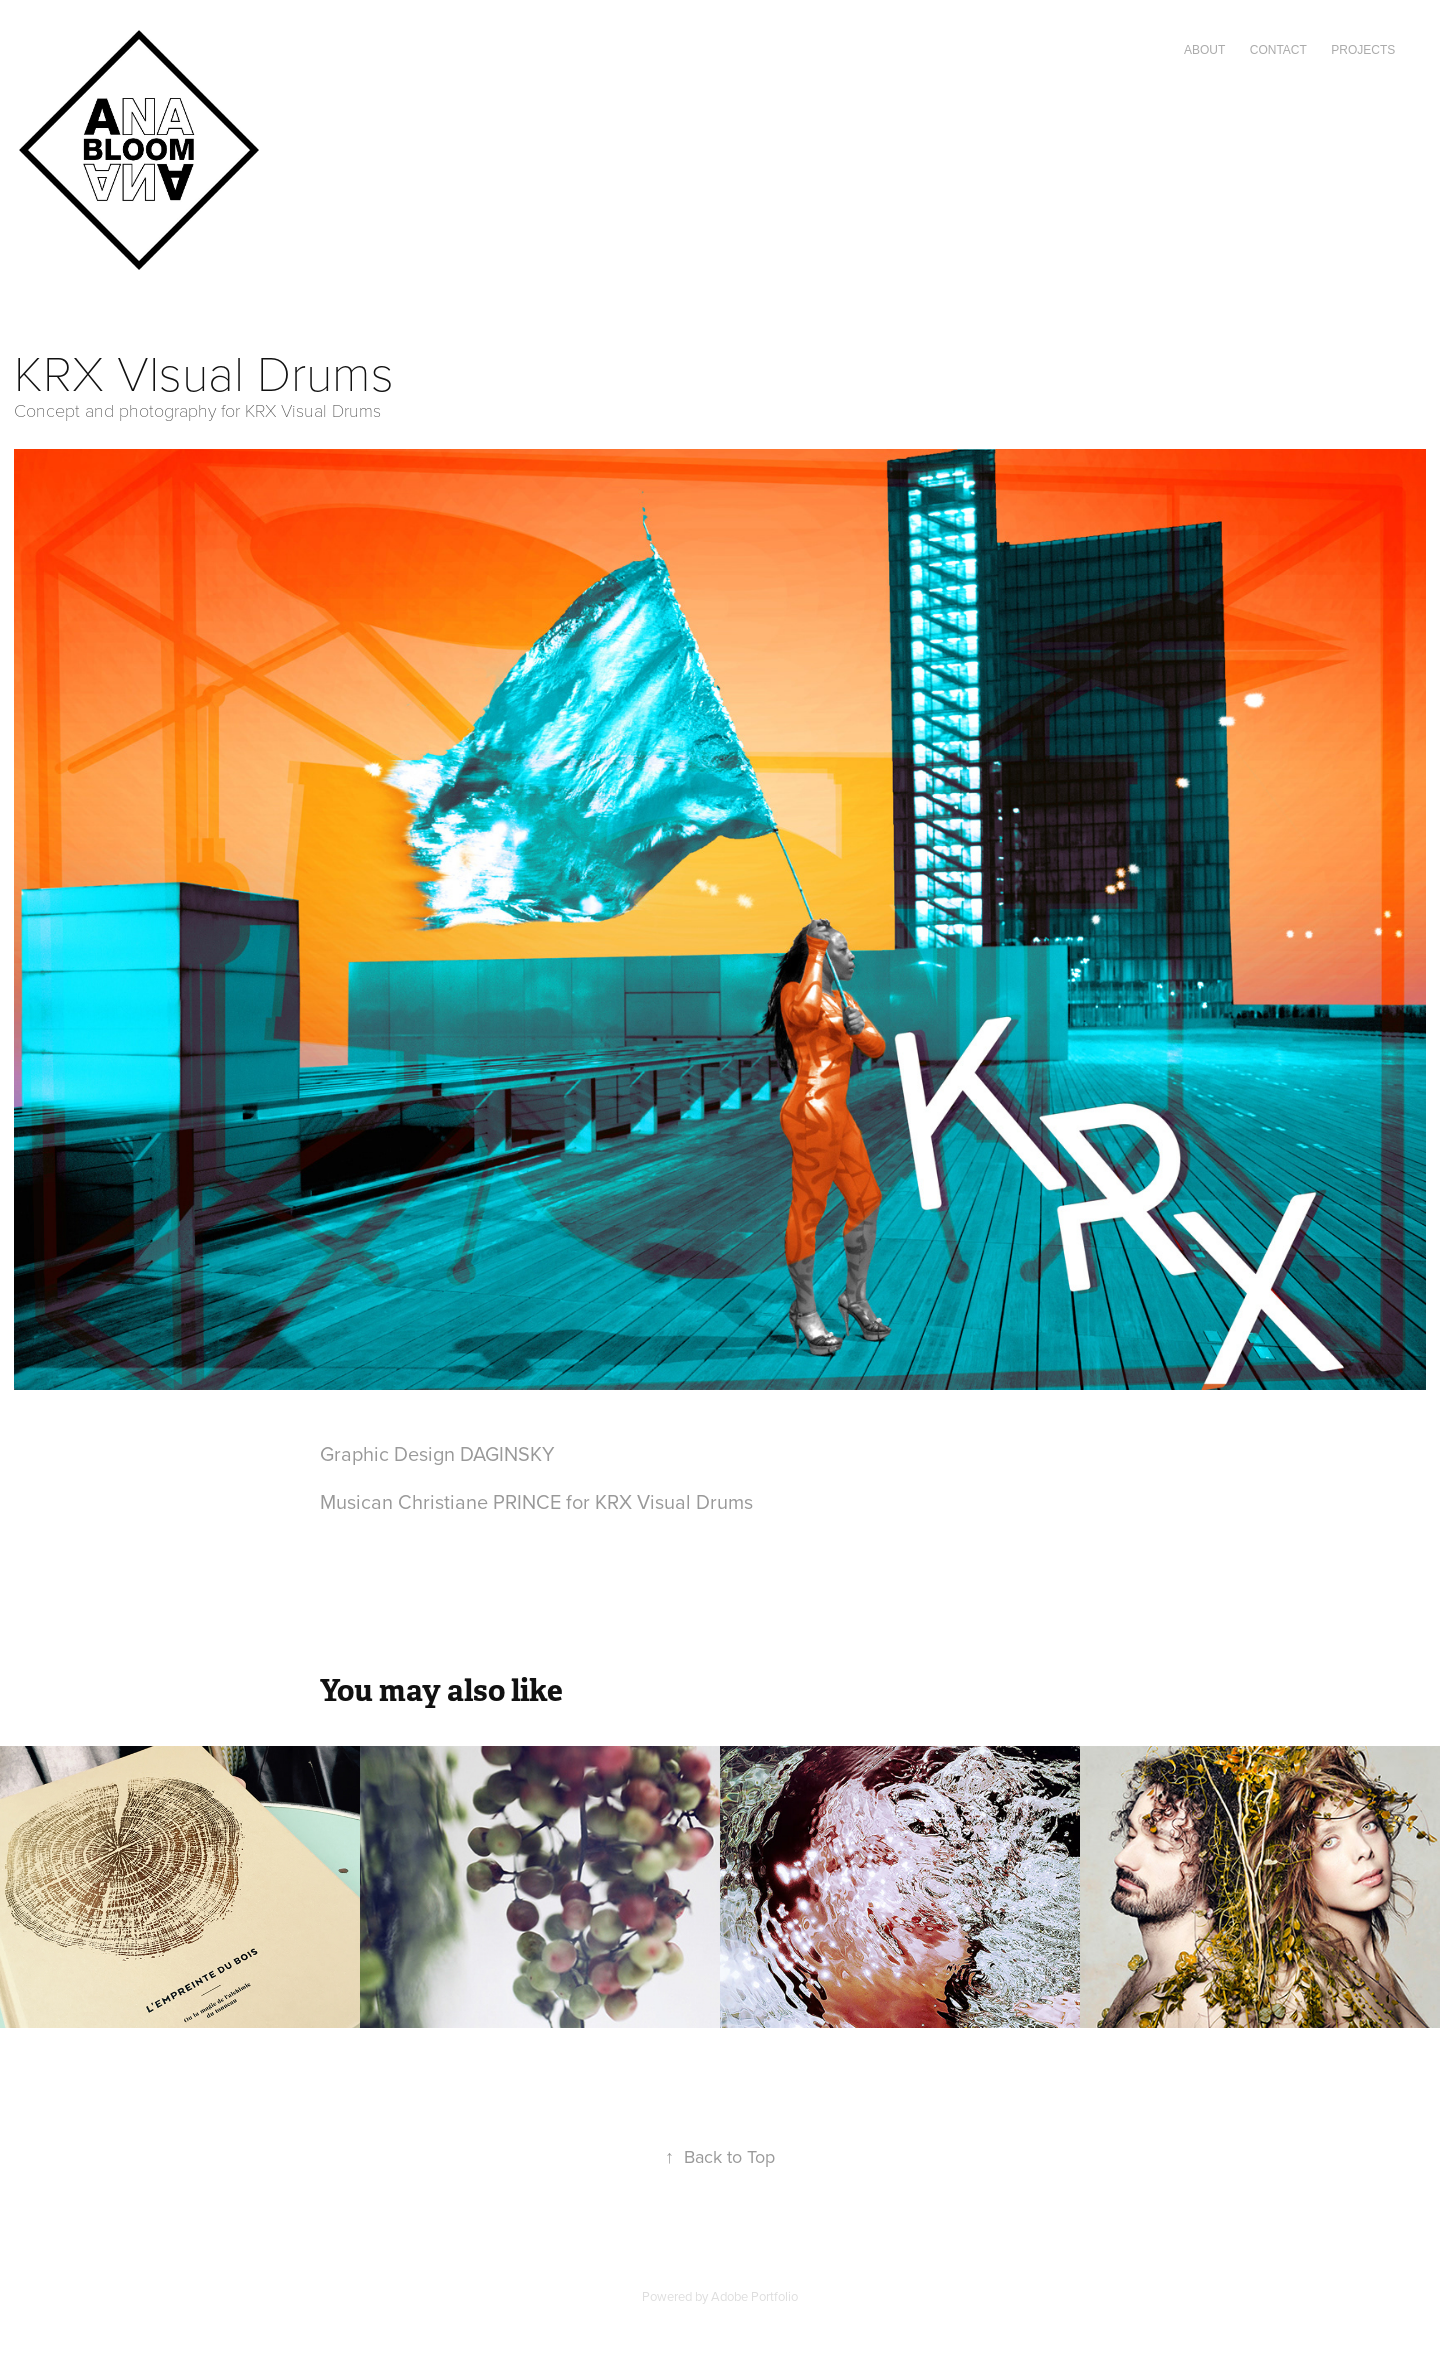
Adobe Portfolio (754, 2296)
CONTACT (1278, 50)
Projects (1363, 50)
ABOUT (1204, 50)
